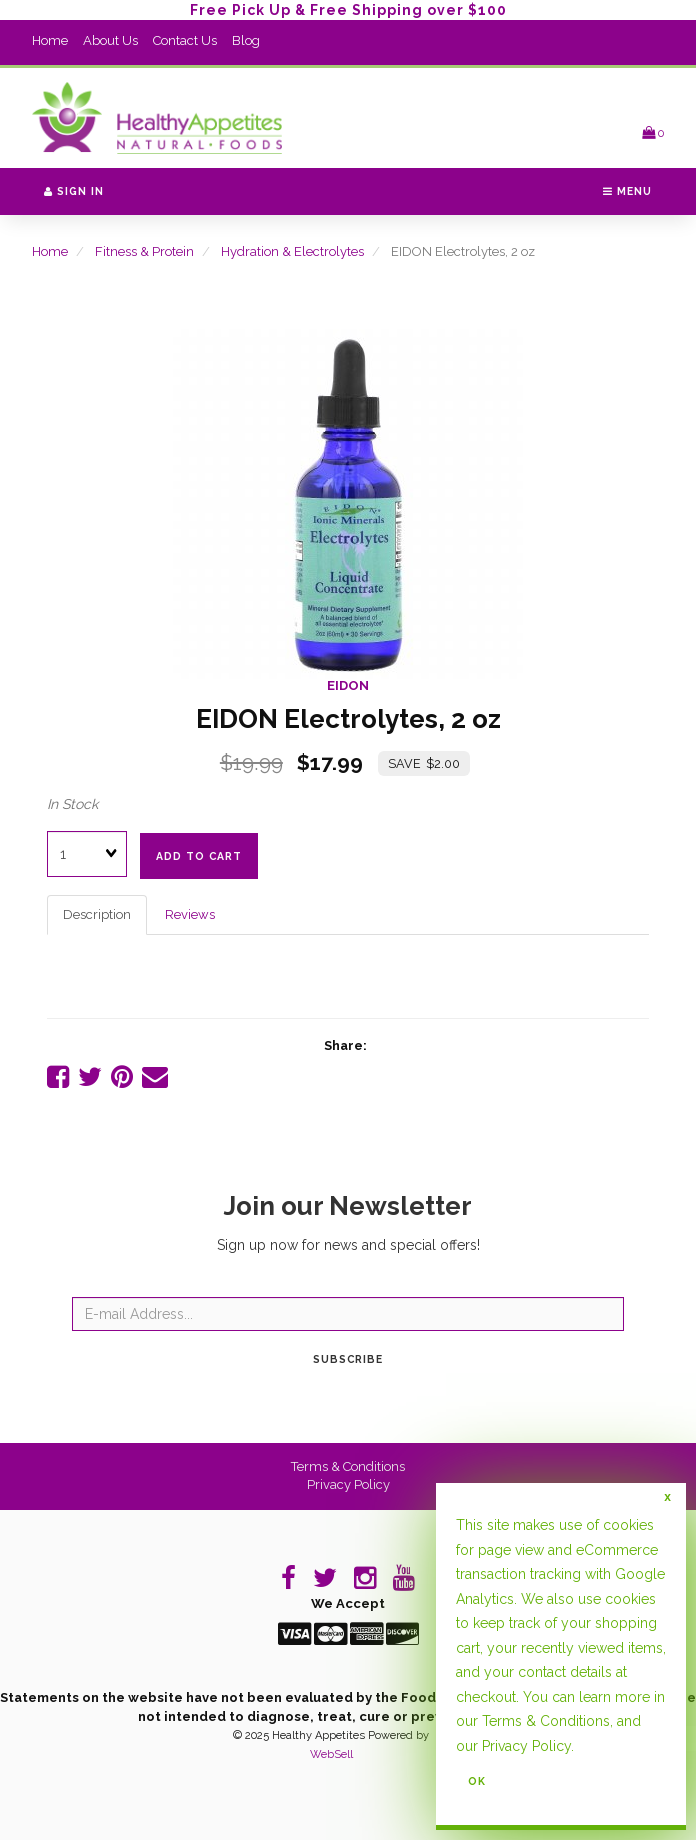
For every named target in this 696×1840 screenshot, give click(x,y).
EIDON (348, 685)
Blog (246, 40)
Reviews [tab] (190, 914)
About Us (110, 40)
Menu (627, 191)
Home (50, 40)
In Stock (72, 804)
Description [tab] (97, 914)
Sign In (74, 191)
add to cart (199, 856)
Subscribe (348, 1359)
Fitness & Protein (144, 251)
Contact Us (185, 40)
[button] (653, 132)
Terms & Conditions (348, 1466)
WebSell (331, 1754)
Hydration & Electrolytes (292, 251)
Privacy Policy (348, 1484)
